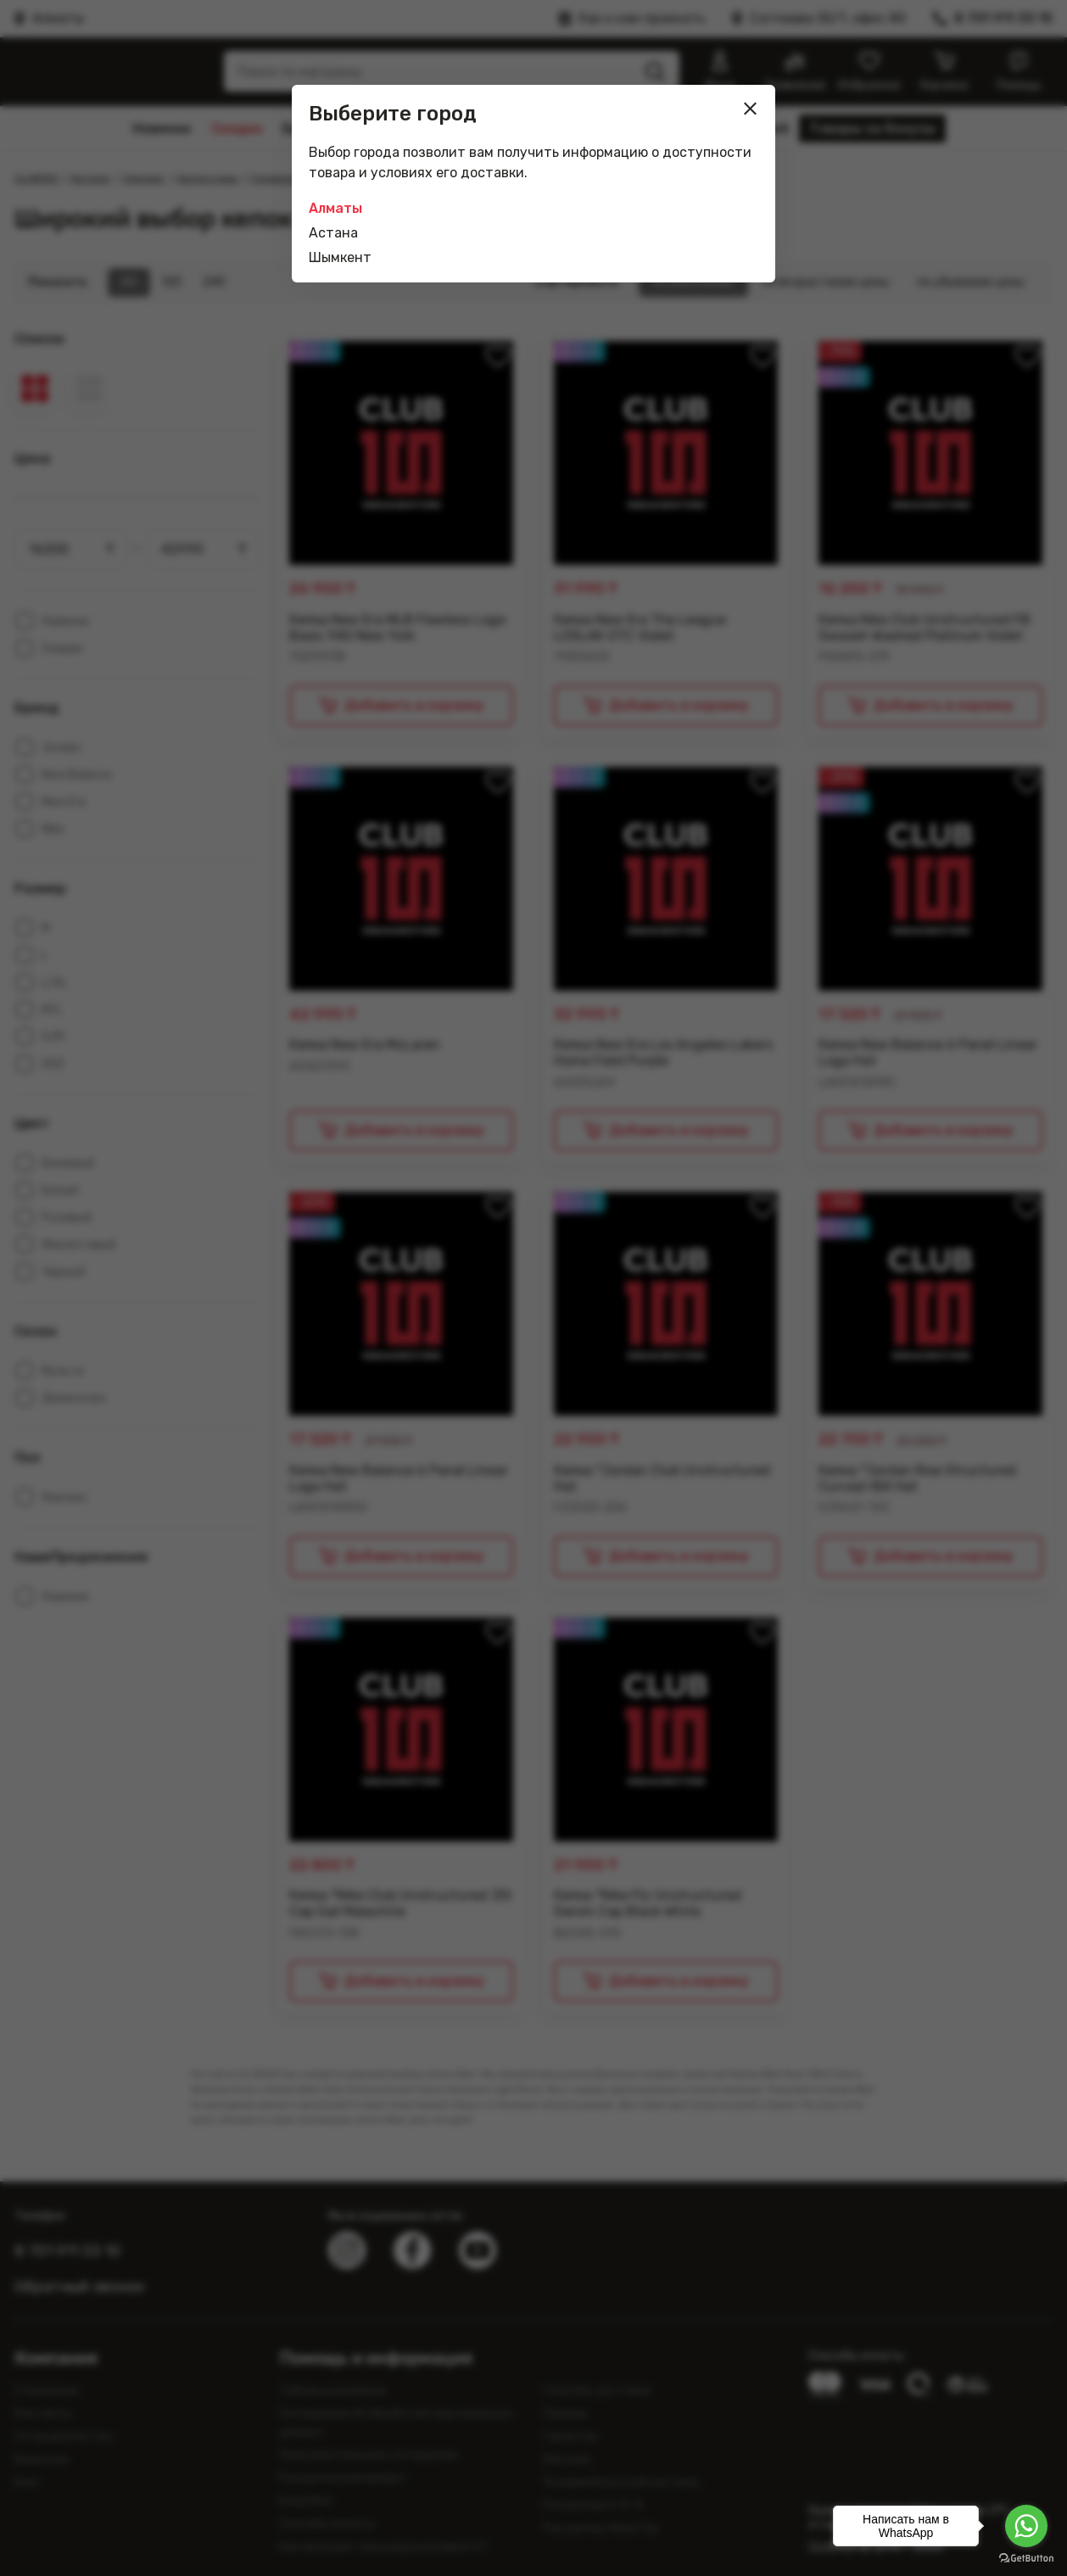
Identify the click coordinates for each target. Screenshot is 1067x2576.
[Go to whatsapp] (1026, 2526)
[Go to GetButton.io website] (1026, 2558)
